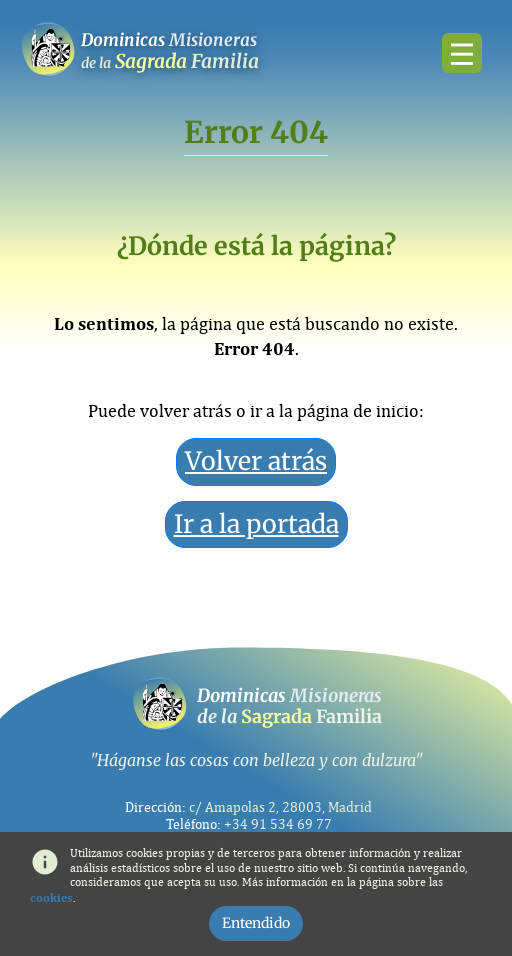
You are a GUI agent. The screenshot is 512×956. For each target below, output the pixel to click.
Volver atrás (256, 461)
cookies (51, 898)
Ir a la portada (256, 524)
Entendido (256, 923)
